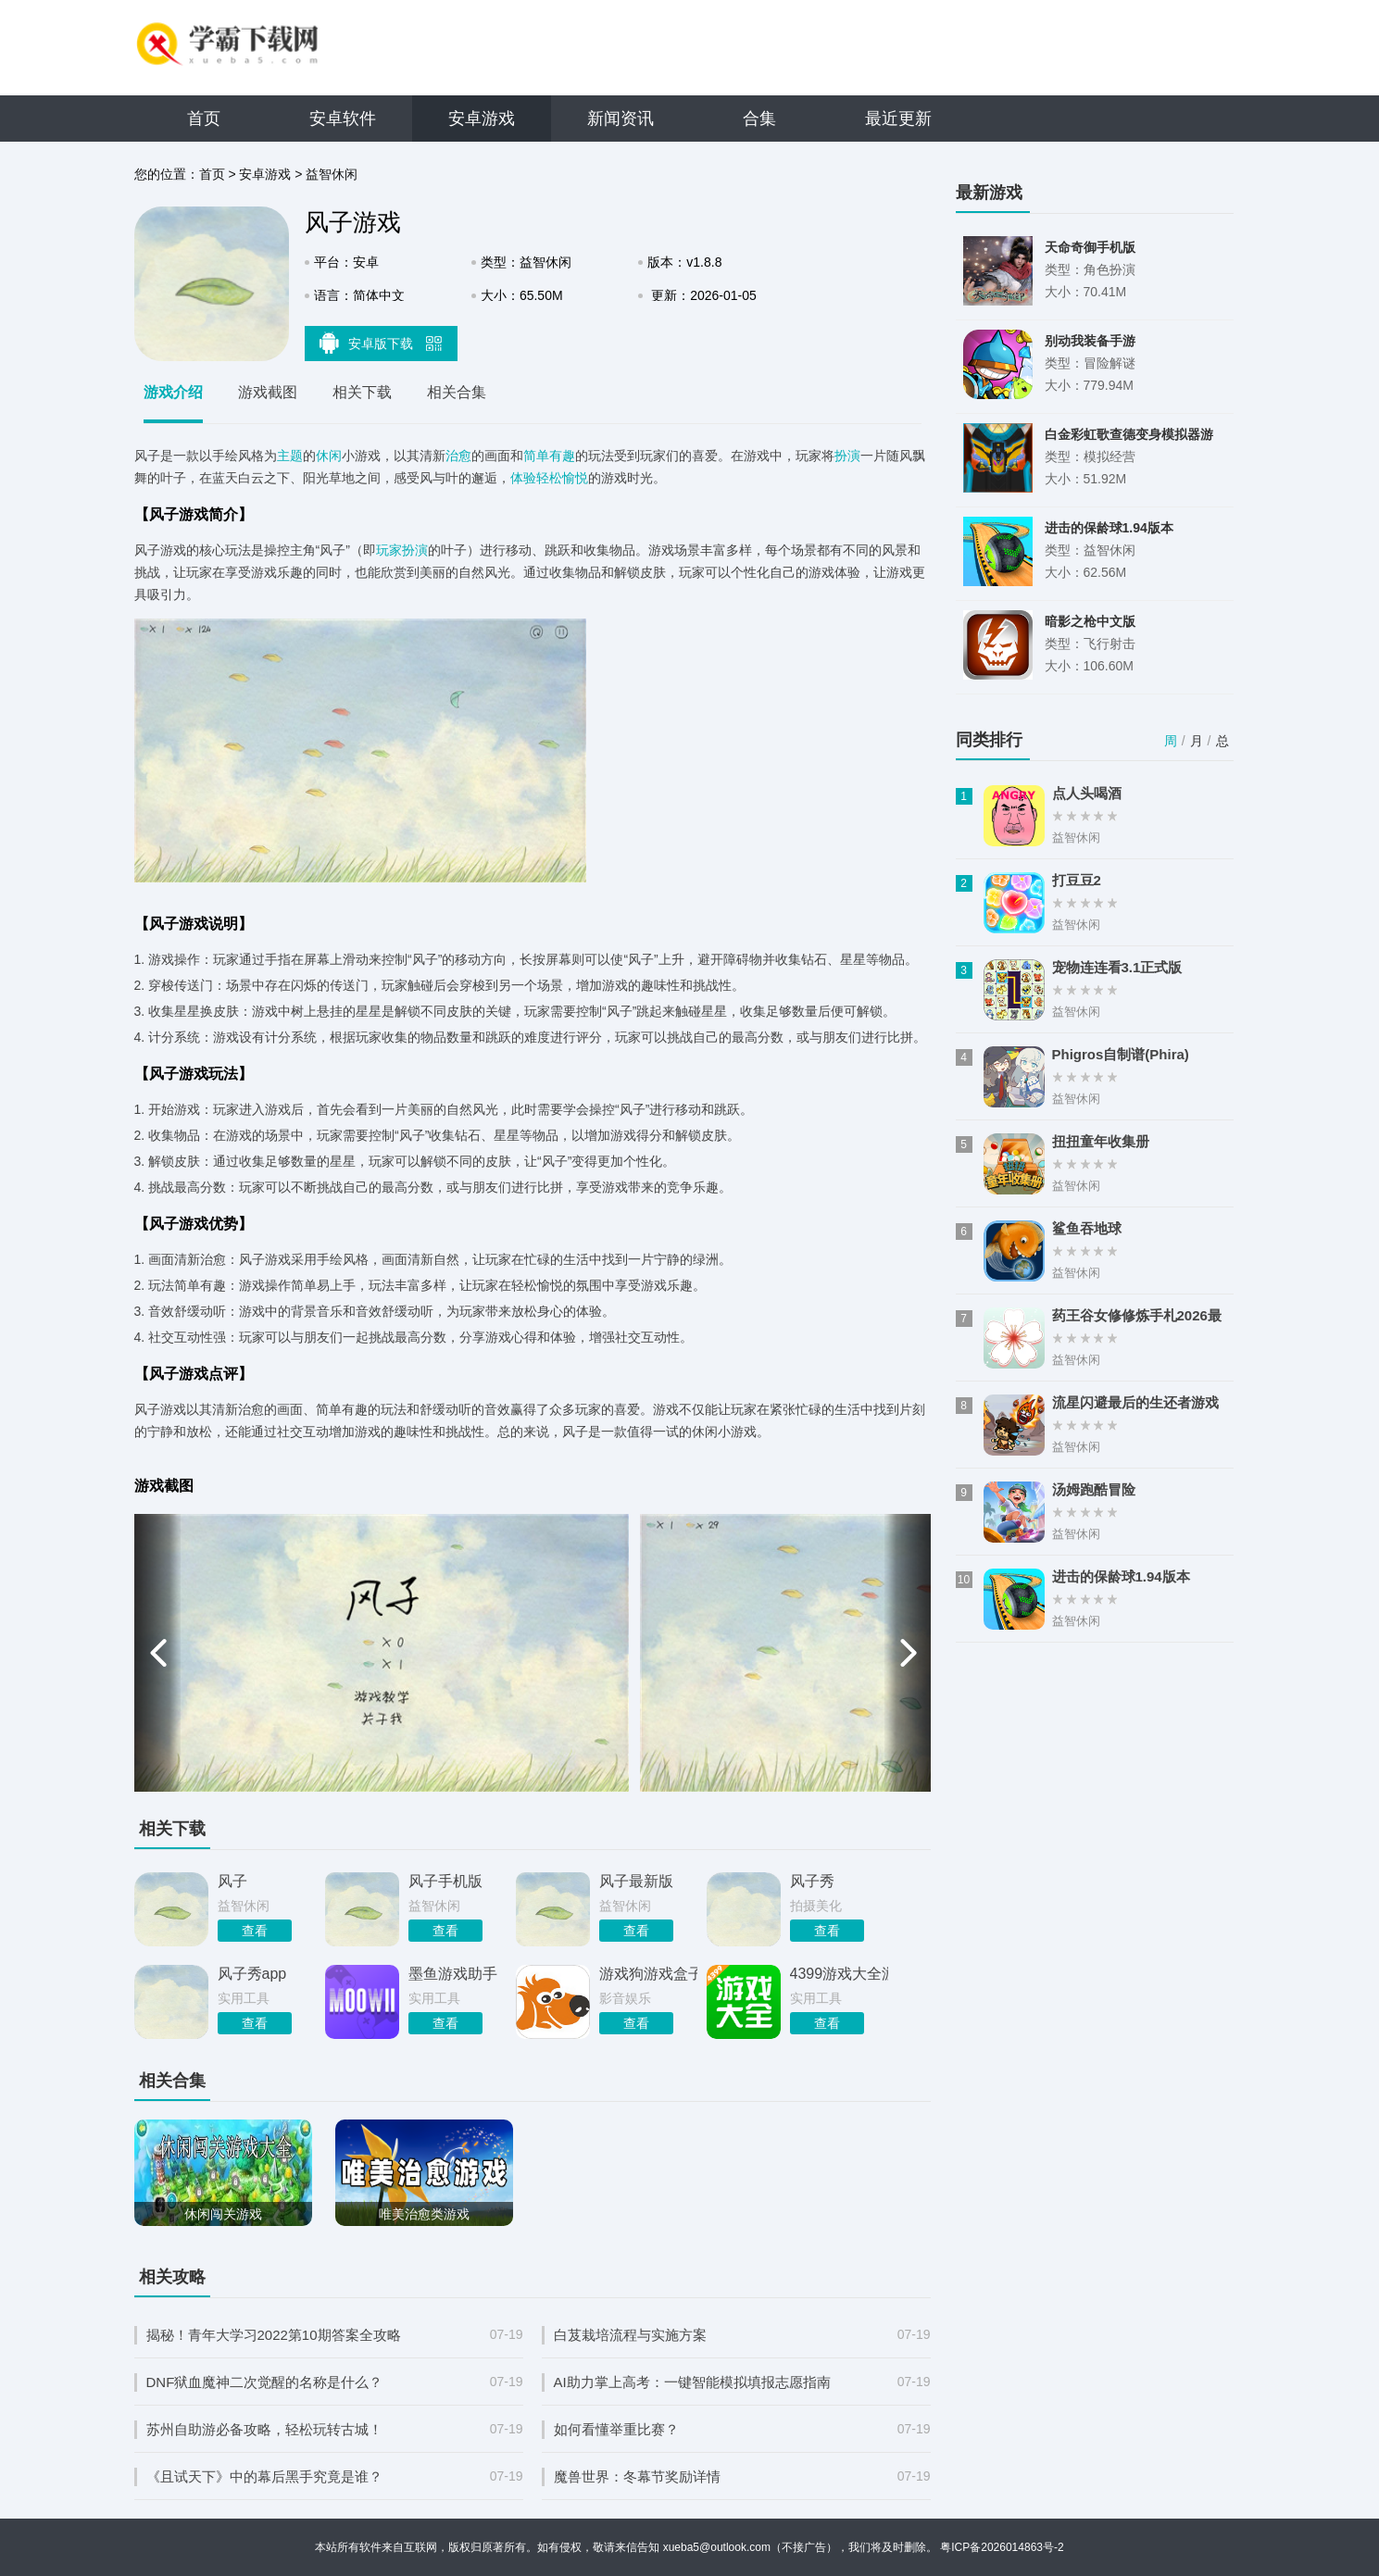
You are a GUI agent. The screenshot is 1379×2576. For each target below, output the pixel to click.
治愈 (458, 455)
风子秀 (812, 1881)
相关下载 (362, 392)
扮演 (847, 455)
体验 (523, 477)
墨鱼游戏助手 (452, 1974)
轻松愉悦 (562, 477)
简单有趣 (549, 455)
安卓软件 (342, 118)
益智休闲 (331, 174)
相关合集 (456, 392)
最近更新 (898, 118)
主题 (290, 455)
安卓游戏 (481, 118)
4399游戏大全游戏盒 (839, 1974)
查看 (255, 1930)
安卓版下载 (381, 342)
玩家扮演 (402, 550)
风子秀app (252, 1974)
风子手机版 (445, 1881)
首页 (203, 118)
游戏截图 (267, 392)
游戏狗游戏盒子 (648, 1974)
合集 (759, 118)
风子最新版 (636, 1881)
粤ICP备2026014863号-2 (1001, 2547)
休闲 (329, 455)
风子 (232, 1881)
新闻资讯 (620, 118)
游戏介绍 (173, 392)
